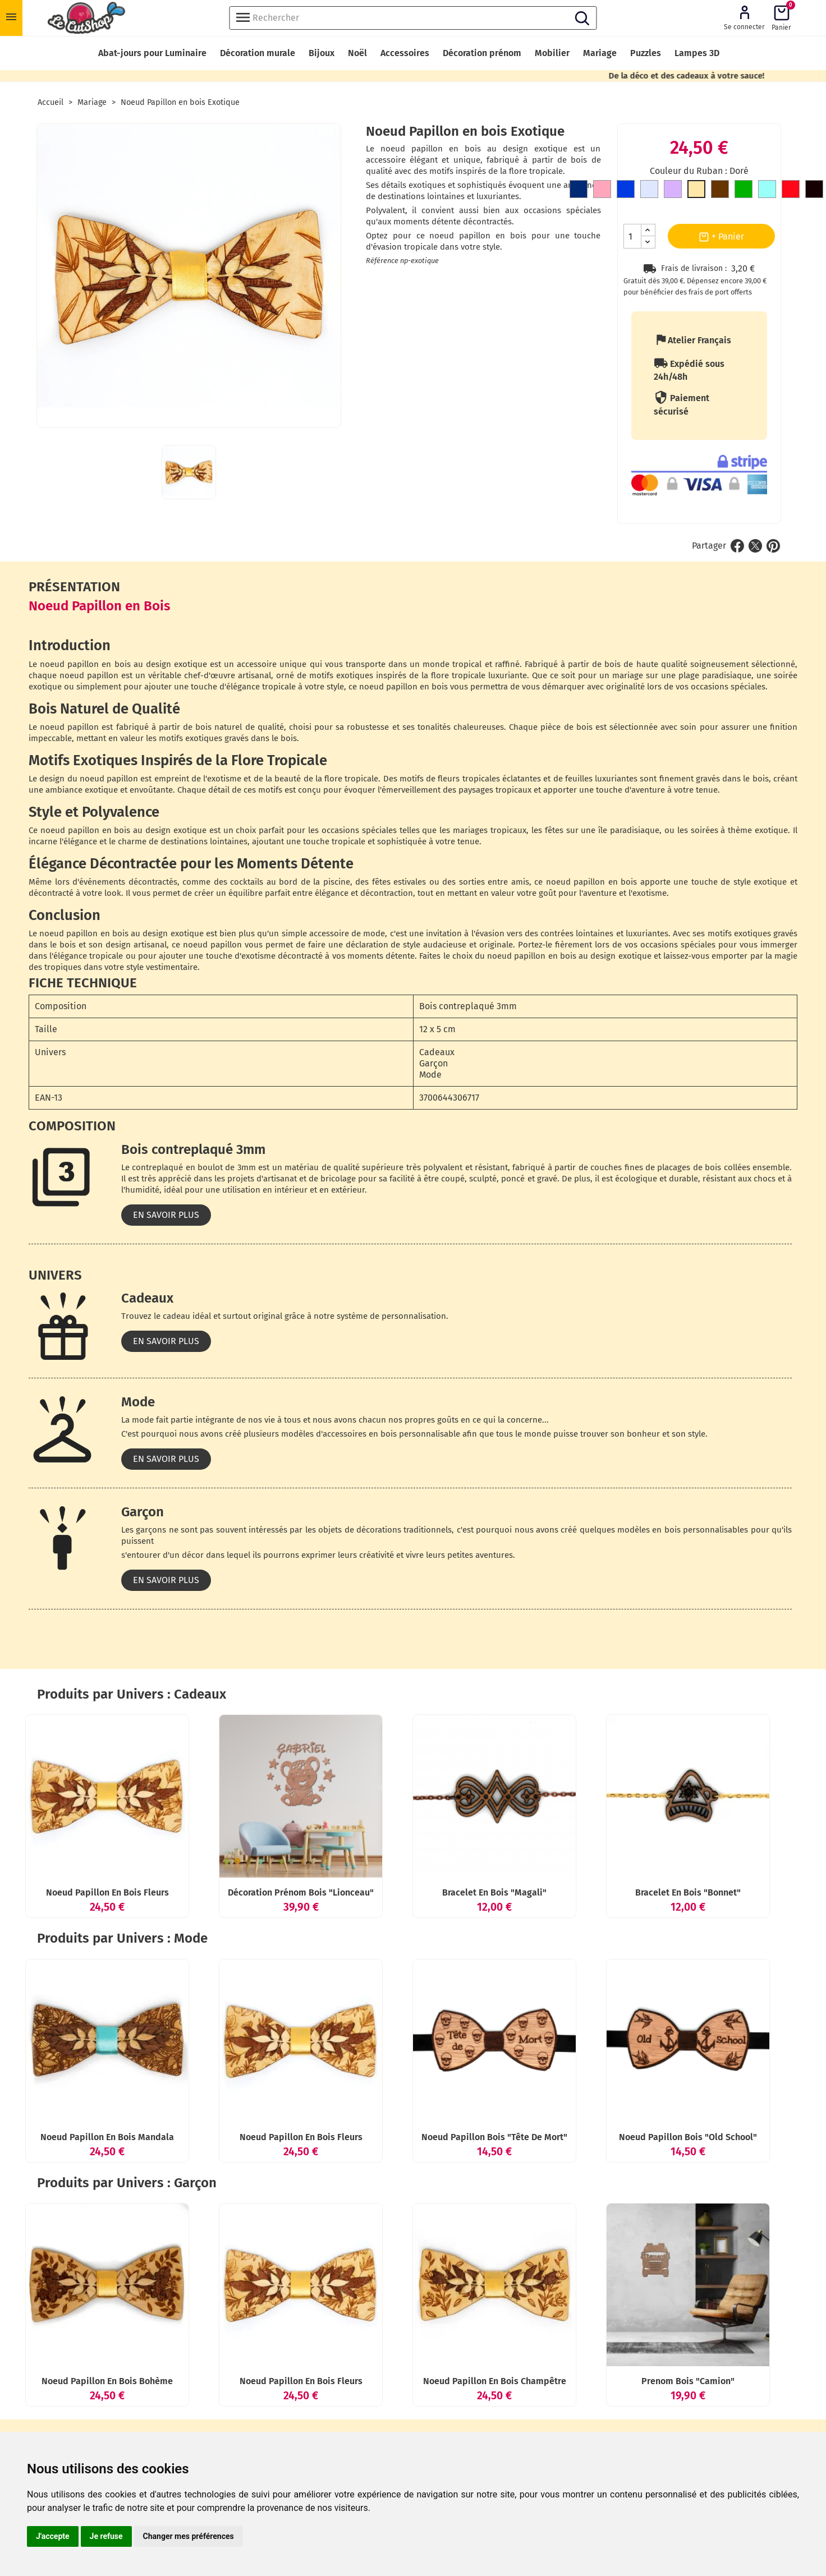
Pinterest (773, 546)
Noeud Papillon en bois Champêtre (494, 2381)
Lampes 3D (696, 53)
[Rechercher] (413, 18)
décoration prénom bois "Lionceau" (301, 1892)
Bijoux (321, 53)
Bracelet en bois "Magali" (494, 1892)
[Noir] (814, 190)
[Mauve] (673, 190)
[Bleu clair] (767, 190)
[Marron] (720, 190)
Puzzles (645, 53)
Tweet (755, 546)
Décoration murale (257, 53)
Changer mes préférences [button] (188, 2536)
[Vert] (743, 190)
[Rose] (602, 190)
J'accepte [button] (53, 2536)
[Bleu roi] (626, 190)
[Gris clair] (649, 190)
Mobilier (552, 53)
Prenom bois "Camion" (688, 2381)
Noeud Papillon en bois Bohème (107, 2381)
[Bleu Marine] (579, 190)
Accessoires (404, 53)
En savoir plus (166, 1214)
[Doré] (696, 190)
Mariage (600, 53)
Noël (357, 53)
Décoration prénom (482, 53)
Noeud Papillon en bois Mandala (107, 2137)
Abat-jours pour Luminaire (152, 53)
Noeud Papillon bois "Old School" (688, 2137)
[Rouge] (791, 190)
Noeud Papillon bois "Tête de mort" (494, 2137)
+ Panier (721, 236)
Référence (382, 260)
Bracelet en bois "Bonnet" (688, 1892)
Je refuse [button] (106, 2536)
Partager (737, 546)
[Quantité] (632, 236)
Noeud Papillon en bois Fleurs (107, 1892)
